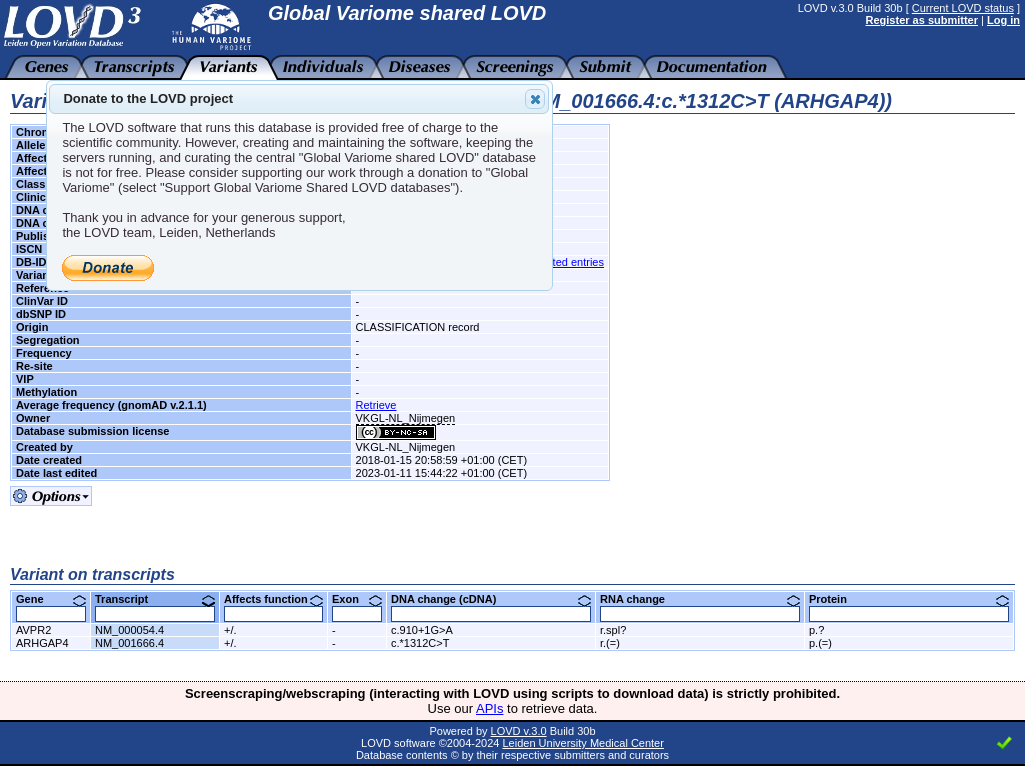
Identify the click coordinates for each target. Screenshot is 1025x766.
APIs (489, 708)
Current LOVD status (963, 8)
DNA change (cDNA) (491, 599)
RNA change (700, 599)
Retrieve (376, 405)
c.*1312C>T (420, 643)
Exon (357, 599)
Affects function (273, 599)
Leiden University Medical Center (582, 743)
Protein (909, 599)
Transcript (155, 599)
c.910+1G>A (422, 630)
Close (534, 99)
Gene (51, 599)
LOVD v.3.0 (519, 731)
